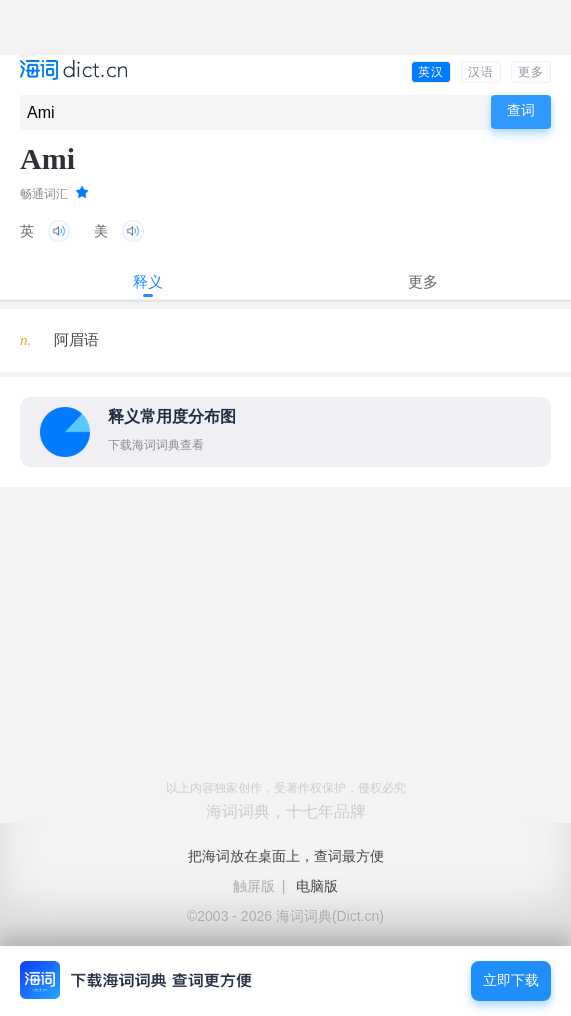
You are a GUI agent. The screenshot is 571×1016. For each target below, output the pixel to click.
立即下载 (511, 980)
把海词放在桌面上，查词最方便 (286, 856)
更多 (531, 72)
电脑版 (317, 886)
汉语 (481, 72)
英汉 (431, 72)
